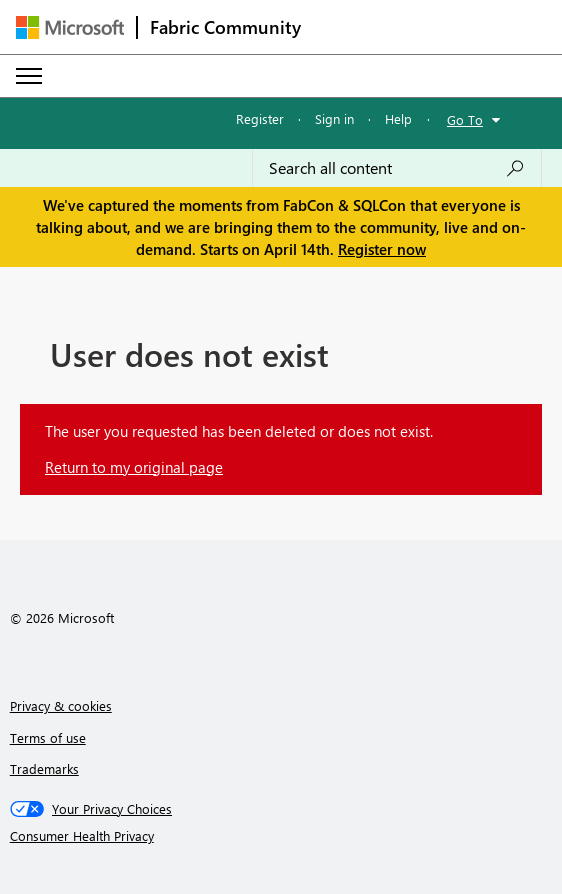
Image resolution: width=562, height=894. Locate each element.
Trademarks (44, 768)
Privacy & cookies (61, 705)
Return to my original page (134, 467)
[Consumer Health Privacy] (281, 836)
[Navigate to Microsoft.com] (70, 27)
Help (398, 118)
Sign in (334, 118)
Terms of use (48, 737)
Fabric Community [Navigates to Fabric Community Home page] (225, 27)
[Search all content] (397, 168)
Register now (382, 249)
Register (260, 118)
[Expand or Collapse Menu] (29, 76)
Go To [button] (465, 119)
